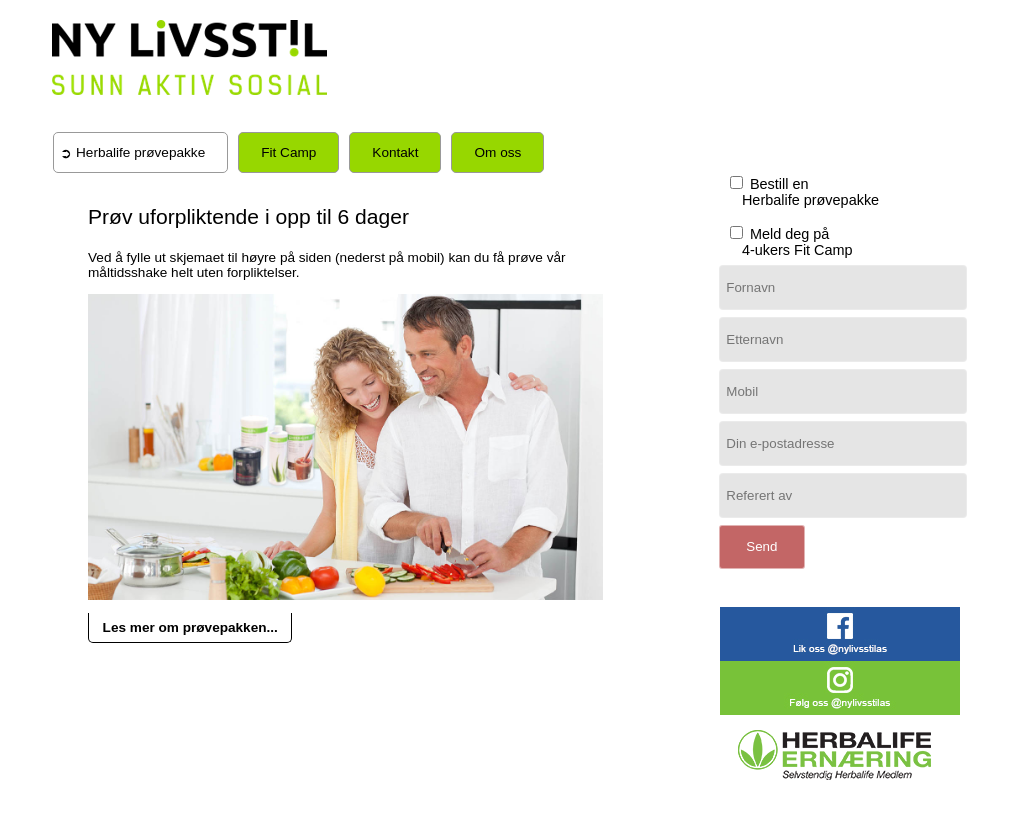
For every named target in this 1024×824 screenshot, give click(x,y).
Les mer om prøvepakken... (190, 627)
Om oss (497, 152)
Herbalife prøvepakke (140, 152)
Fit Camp (288, 152)
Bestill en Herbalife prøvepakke (802, 192)
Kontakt (395, 152)
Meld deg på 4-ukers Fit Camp (789, 242)
